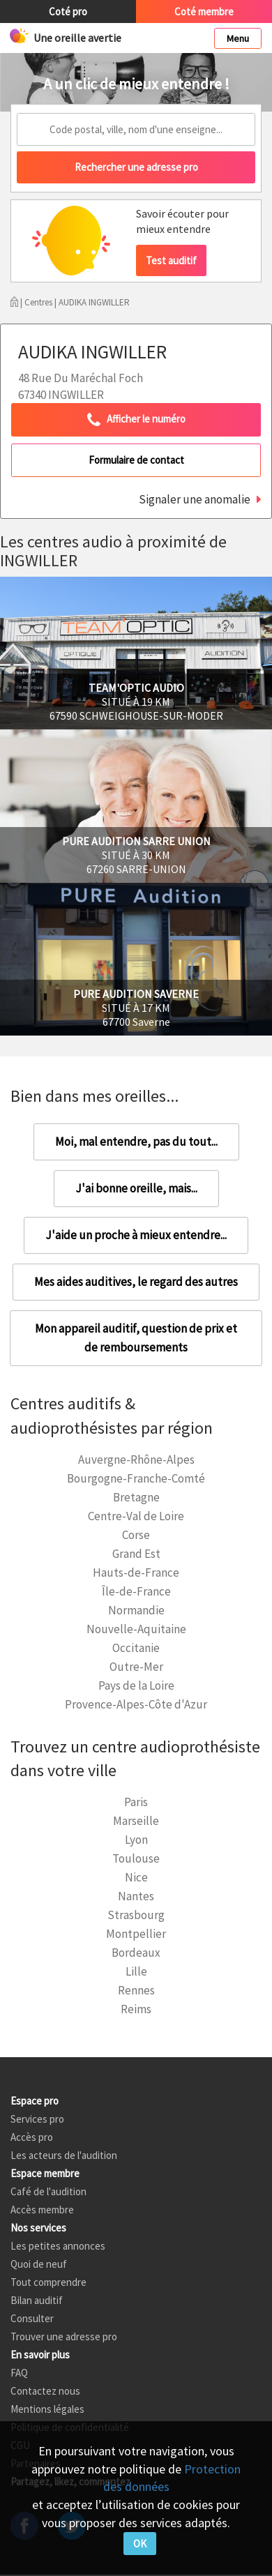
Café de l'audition (48, 2191)
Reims (136, 2009)
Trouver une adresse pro (63, 2336)
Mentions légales (47, 2409)
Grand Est (136, 1553)
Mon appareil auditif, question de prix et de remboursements (136, 1338)
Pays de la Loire (136, 1685)
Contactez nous (45, 2390)
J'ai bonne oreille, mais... (136, 1188)
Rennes (136, 1990)
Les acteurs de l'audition (63, 2155)
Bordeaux (136, 1952)
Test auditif (171, 260)
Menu (238, 38)
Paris (136, 1802)
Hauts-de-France (136, 1572)
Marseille (136, 1820)
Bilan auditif (36, 2300)
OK (139, 2543)
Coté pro (68, 11)
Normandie (136, 1610)
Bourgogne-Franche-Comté (136, 1478)
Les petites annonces (57, 2245)
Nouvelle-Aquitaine (136, 1629)
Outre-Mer (136, 1666)
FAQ (19, 2372)
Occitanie (136, 1648)
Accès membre (42, 2209)
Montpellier (136, 1933)
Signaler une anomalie (194, 499)
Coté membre (204, 11)
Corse (136, 1535)
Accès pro (31, 2137)
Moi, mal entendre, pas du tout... (136, 1141)
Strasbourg (136, 1915)
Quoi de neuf (38, 2264)
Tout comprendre (48, 2282)
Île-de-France (136, 1591)
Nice (136, 1877)
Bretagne (136, 1497)
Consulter (32, 2318)
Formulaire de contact (136, 460)
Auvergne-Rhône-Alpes (136, 1459)
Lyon (136, 1839)
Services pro (37, 2119)
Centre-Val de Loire (136, 1516)
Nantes (136, 1896)
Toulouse (136, 1858)
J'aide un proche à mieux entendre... (136, 1235)
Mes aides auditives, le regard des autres (136, 1281)
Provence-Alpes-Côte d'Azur (136, 1704)
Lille (136, 1971)
